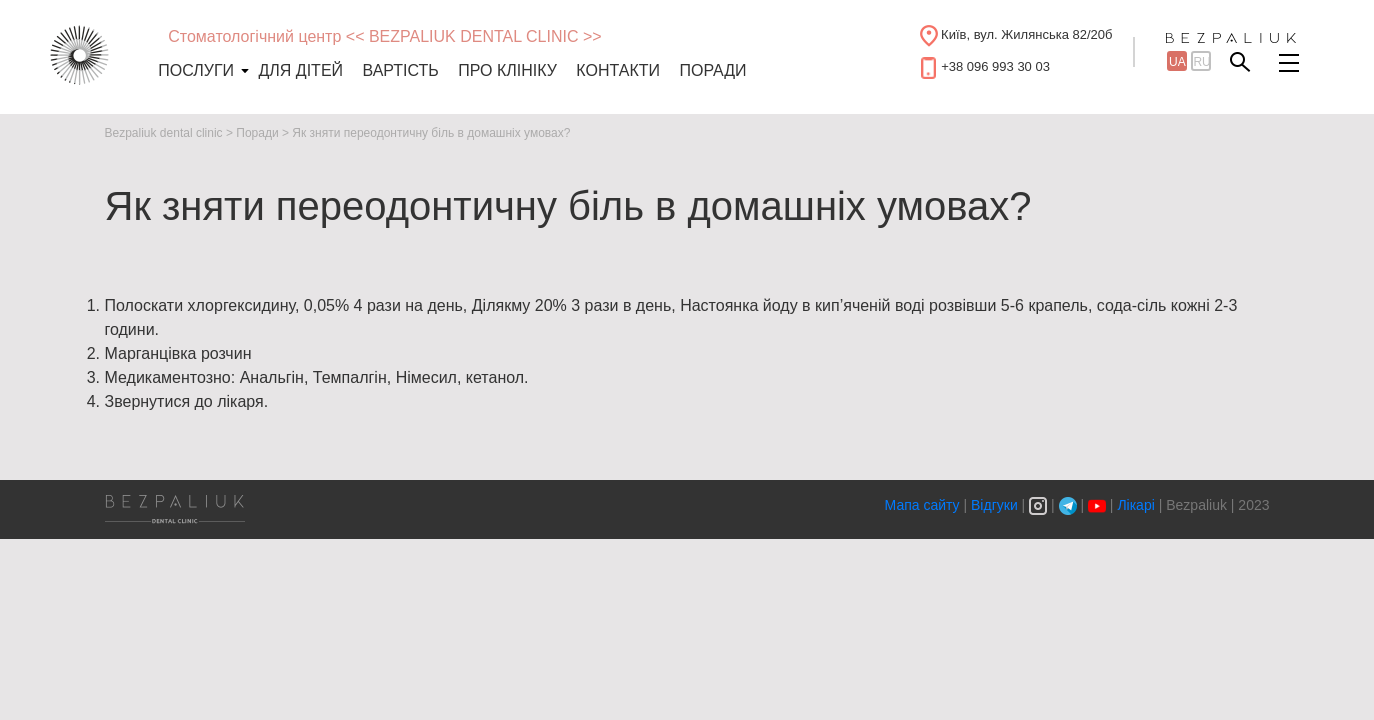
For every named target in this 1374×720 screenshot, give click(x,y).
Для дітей (301, 70)
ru (1201, 62)
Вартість (401, 70)
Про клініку (507, 70)
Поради (712, 70)
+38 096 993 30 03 (995, 66)
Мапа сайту (924, 505)
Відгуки (994, 505)
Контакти (618, 70)
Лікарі (1135, 505)
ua (1177, 62)
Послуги (196, 70)
